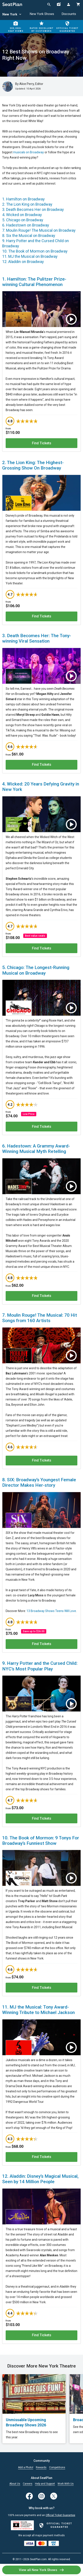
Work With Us (66, 2483)
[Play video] (71, 319)
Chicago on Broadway (24, 220)
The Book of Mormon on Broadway (38, 251)
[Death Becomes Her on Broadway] (41, 638)
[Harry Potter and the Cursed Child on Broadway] (41, 1666)
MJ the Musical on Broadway (33, 256)
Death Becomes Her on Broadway (35, 209)
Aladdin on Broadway (26, 261)
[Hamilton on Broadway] (41, 281)
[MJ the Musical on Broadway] (41, 2009)
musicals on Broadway (28, 152)
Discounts (69, 14)
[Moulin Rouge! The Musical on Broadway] (41, 1318)
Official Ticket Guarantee (60, 2515)
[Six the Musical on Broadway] (41, 1482)
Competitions (57, 2467)
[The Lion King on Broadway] (41, 465)
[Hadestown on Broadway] (41, 1148)
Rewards (41, 2467)
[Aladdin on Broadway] (41, 2179)
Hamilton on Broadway (25, 199)
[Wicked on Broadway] (41, 786)
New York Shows (42, 14)
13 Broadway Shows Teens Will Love (51, 1611)
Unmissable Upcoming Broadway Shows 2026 (26, 2422)
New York (12, 14)
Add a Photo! (25, 2467)
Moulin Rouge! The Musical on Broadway (41, 230)
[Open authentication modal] (68, 4)
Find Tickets (41, 443)
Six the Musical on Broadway (30, 235)
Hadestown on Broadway (27, 225)
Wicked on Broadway (24, 214)
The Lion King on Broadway (29, 204)
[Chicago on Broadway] (41, 970)
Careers (27, 2483)
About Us (14, 2483)
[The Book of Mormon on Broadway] (41, 1840)
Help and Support (45, 2483)
